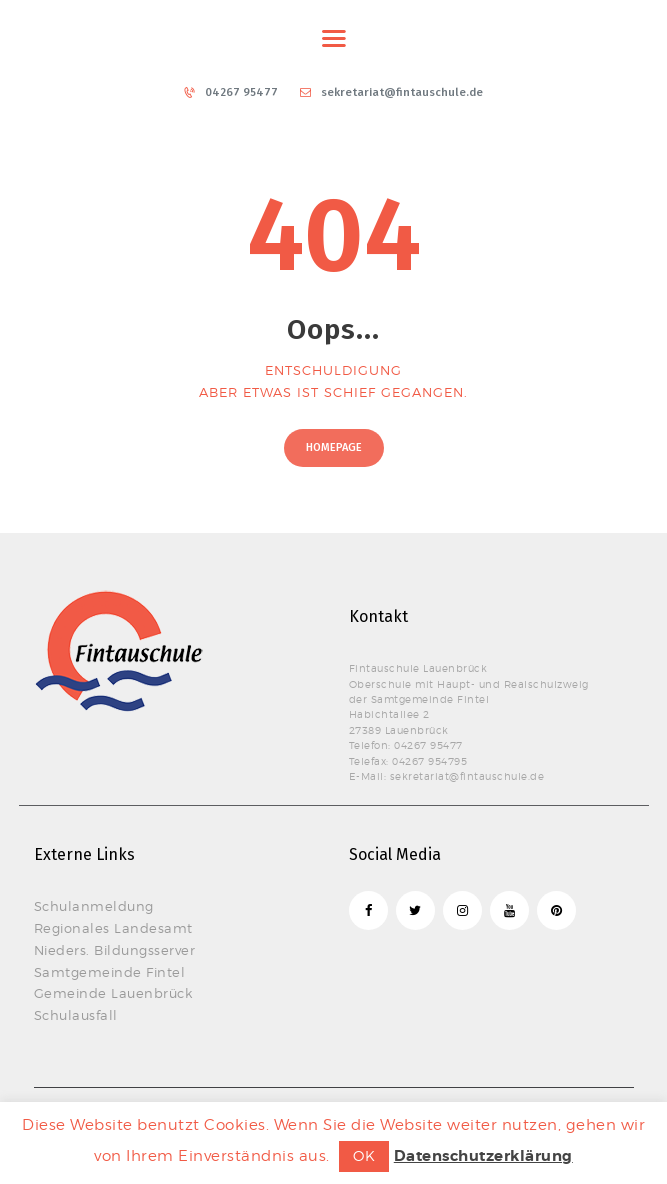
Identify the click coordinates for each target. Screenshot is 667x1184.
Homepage (334, 447)
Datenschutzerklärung (483, 1156)
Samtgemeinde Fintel (110, 972)
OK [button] (364, 1155)
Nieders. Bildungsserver (115, 950)
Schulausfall (76, 1015)
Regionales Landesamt (113, 928)
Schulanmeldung (94, 906)
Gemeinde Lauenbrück (113, 993)
